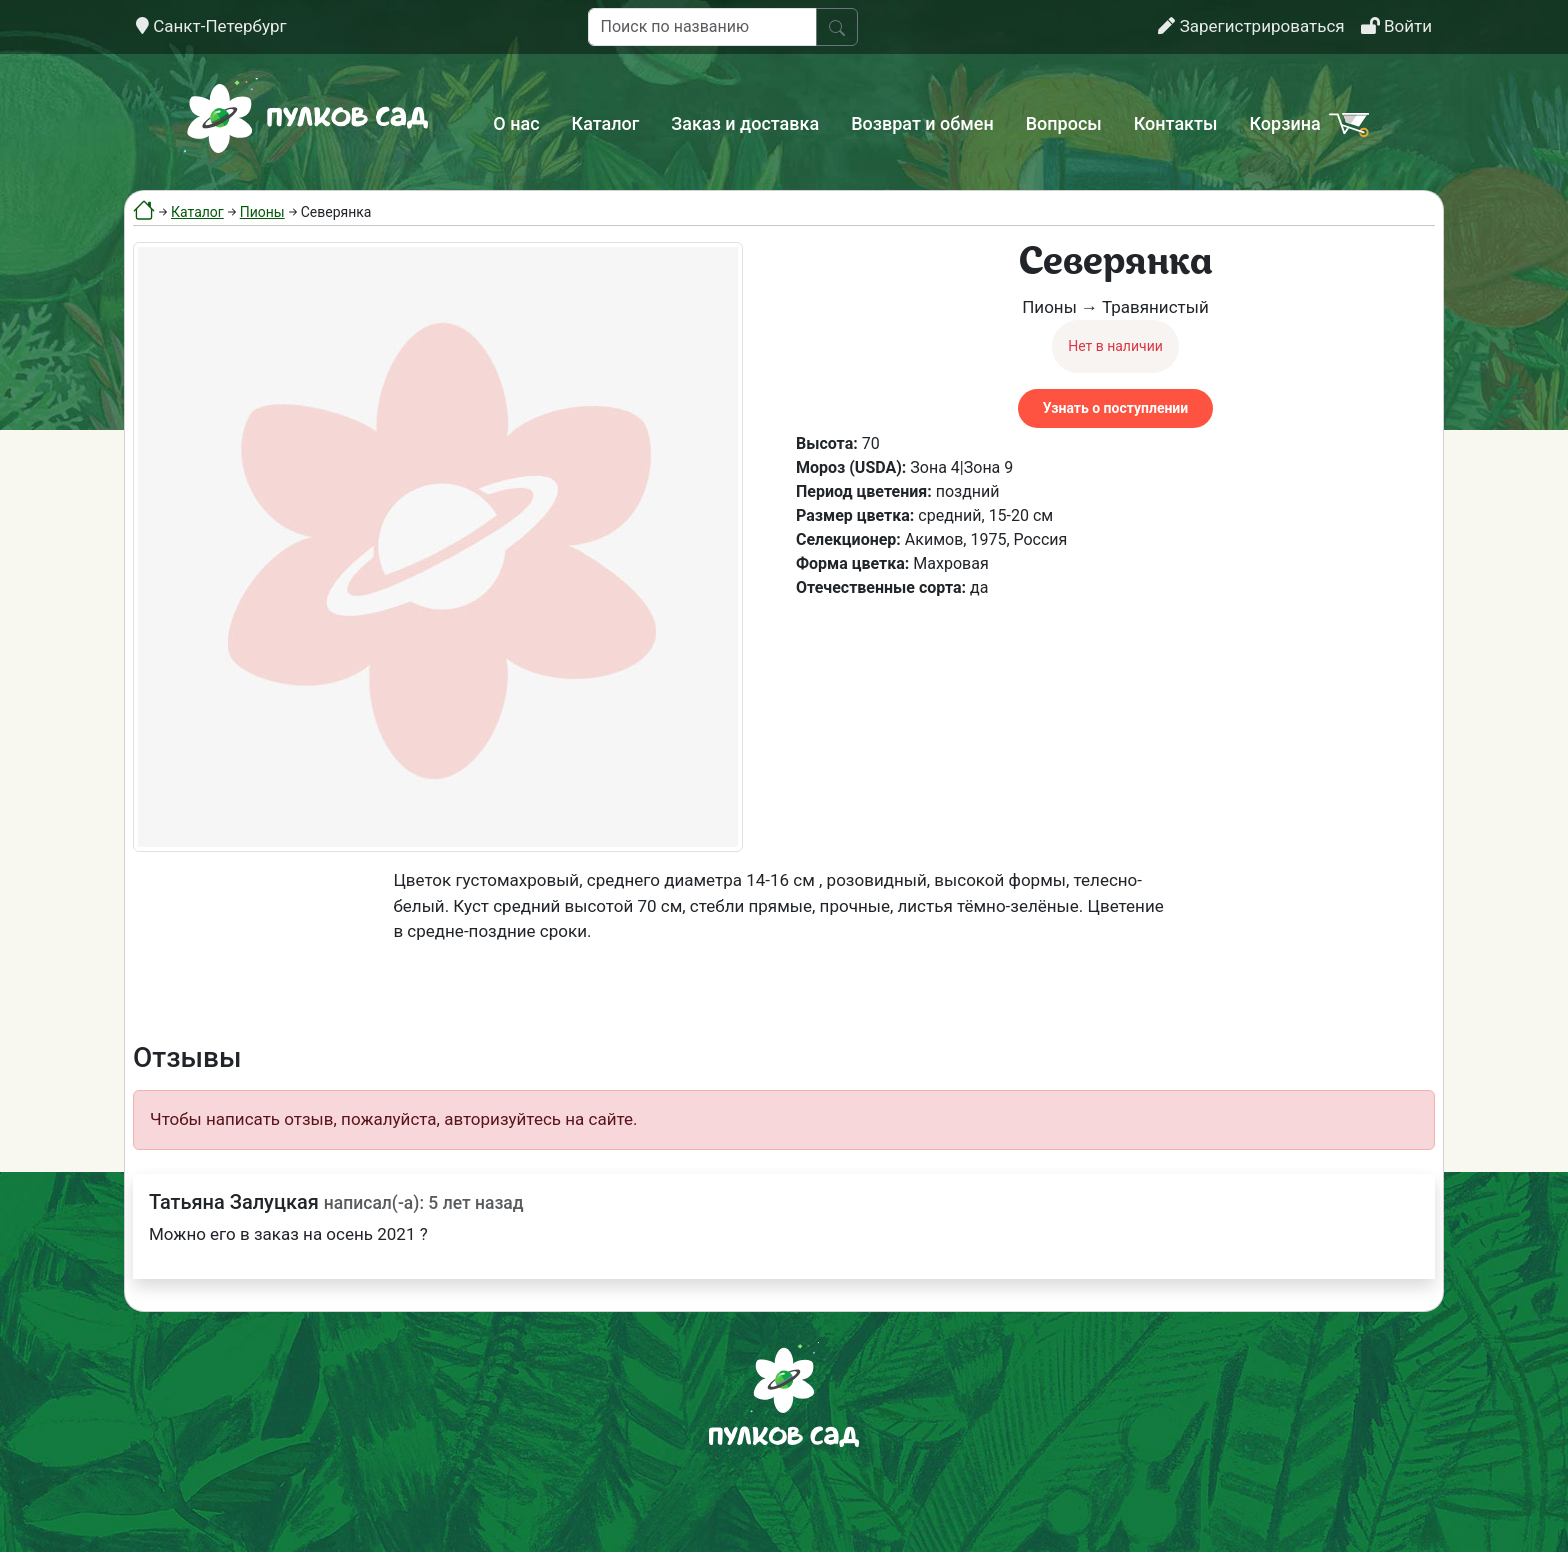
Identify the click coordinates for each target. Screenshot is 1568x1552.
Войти (1396, 26)
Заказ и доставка (745, 123)
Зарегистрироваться (1251, 26)
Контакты (1176, 123)
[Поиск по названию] (702, 27)
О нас (516, 123)
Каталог (606, 123)
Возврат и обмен (922, 123)
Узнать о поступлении (1115, 408)
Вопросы (1064, 123)
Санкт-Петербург (211, 26)
